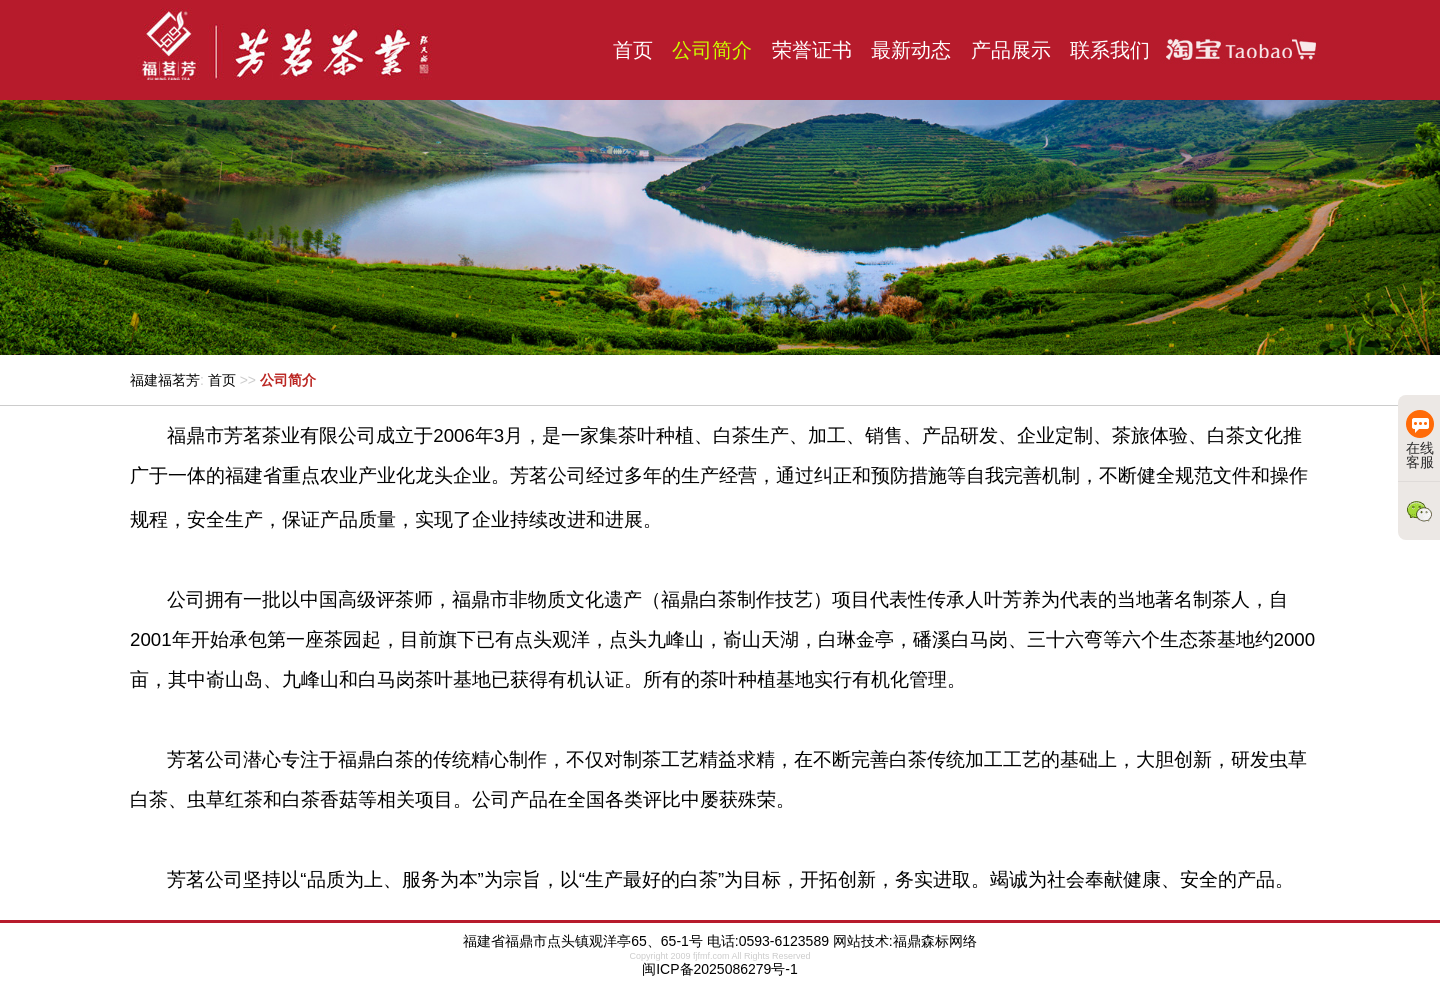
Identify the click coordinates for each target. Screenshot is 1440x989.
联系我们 (1110, 50)
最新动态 (911, 50)
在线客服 (1420, 440)
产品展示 (1011, 50)
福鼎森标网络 (935, 941)
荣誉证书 (812, 50)
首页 (633, 50)
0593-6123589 (784, 941)
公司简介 (712, 50)
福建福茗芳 (165, 380)
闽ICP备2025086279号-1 (720, 969)
